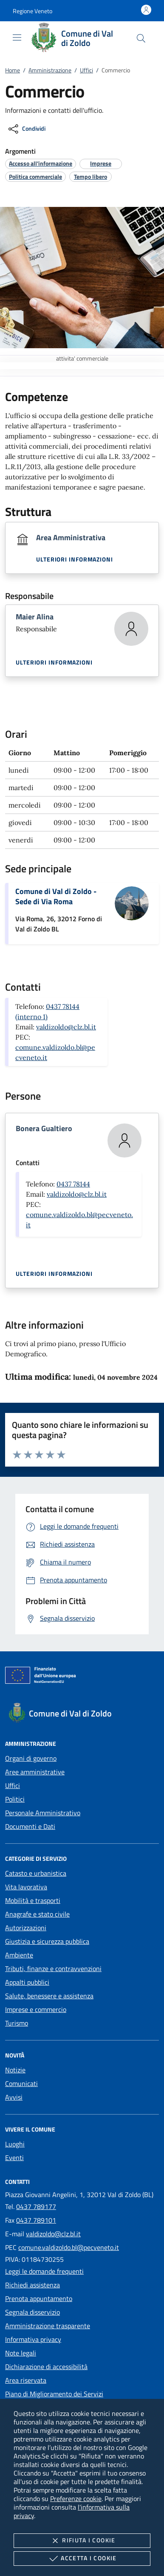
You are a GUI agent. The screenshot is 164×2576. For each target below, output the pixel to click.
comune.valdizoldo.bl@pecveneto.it (68, 2247)
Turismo (16, 2023)
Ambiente (19, 1955)
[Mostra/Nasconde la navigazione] (17, 37)
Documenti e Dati (30, 1826)
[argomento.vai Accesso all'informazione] (40, 163)
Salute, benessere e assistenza (49, 1996)
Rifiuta (81, 2540)
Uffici (86, 70)
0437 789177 (36, 2206)
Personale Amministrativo (42, 1813)
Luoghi (15, 2144)
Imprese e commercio (35, 2009)
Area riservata (25, 2380)
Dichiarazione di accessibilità (46, 2366)
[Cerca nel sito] (141, 38)
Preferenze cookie (76, 2498)
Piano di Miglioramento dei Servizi (54, 2394)
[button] (32, 11)
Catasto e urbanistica (35, 1873)
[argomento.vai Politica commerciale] (35, 176)
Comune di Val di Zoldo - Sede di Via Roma (55, 896)
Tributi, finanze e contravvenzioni (53, 1968)
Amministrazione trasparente (47, 2326)
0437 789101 (36, 2220)
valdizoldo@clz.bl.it (66, 1027)
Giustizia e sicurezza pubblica (47, 1941)
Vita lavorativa (26, 1887)
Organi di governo (31, 1758)
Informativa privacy (33, 2339)
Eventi (14, 2157)
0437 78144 (73, 1184)
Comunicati (21, 2083)
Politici (15, 1799)
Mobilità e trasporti (32, 1900)
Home (12, 70)
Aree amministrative (35, 1772)
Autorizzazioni (25, 1928)
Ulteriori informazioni (74, 559)
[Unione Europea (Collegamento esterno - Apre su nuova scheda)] (82, 1677)
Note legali (20, 2353)
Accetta (81, 2558)
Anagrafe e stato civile (37, 1914)
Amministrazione (49, 70)
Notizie (15, 2070)
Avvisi (14, 2097)
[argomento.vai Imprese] (100, 163)
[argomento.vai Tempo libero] (90, 176)
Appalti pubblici (27, 1982)
